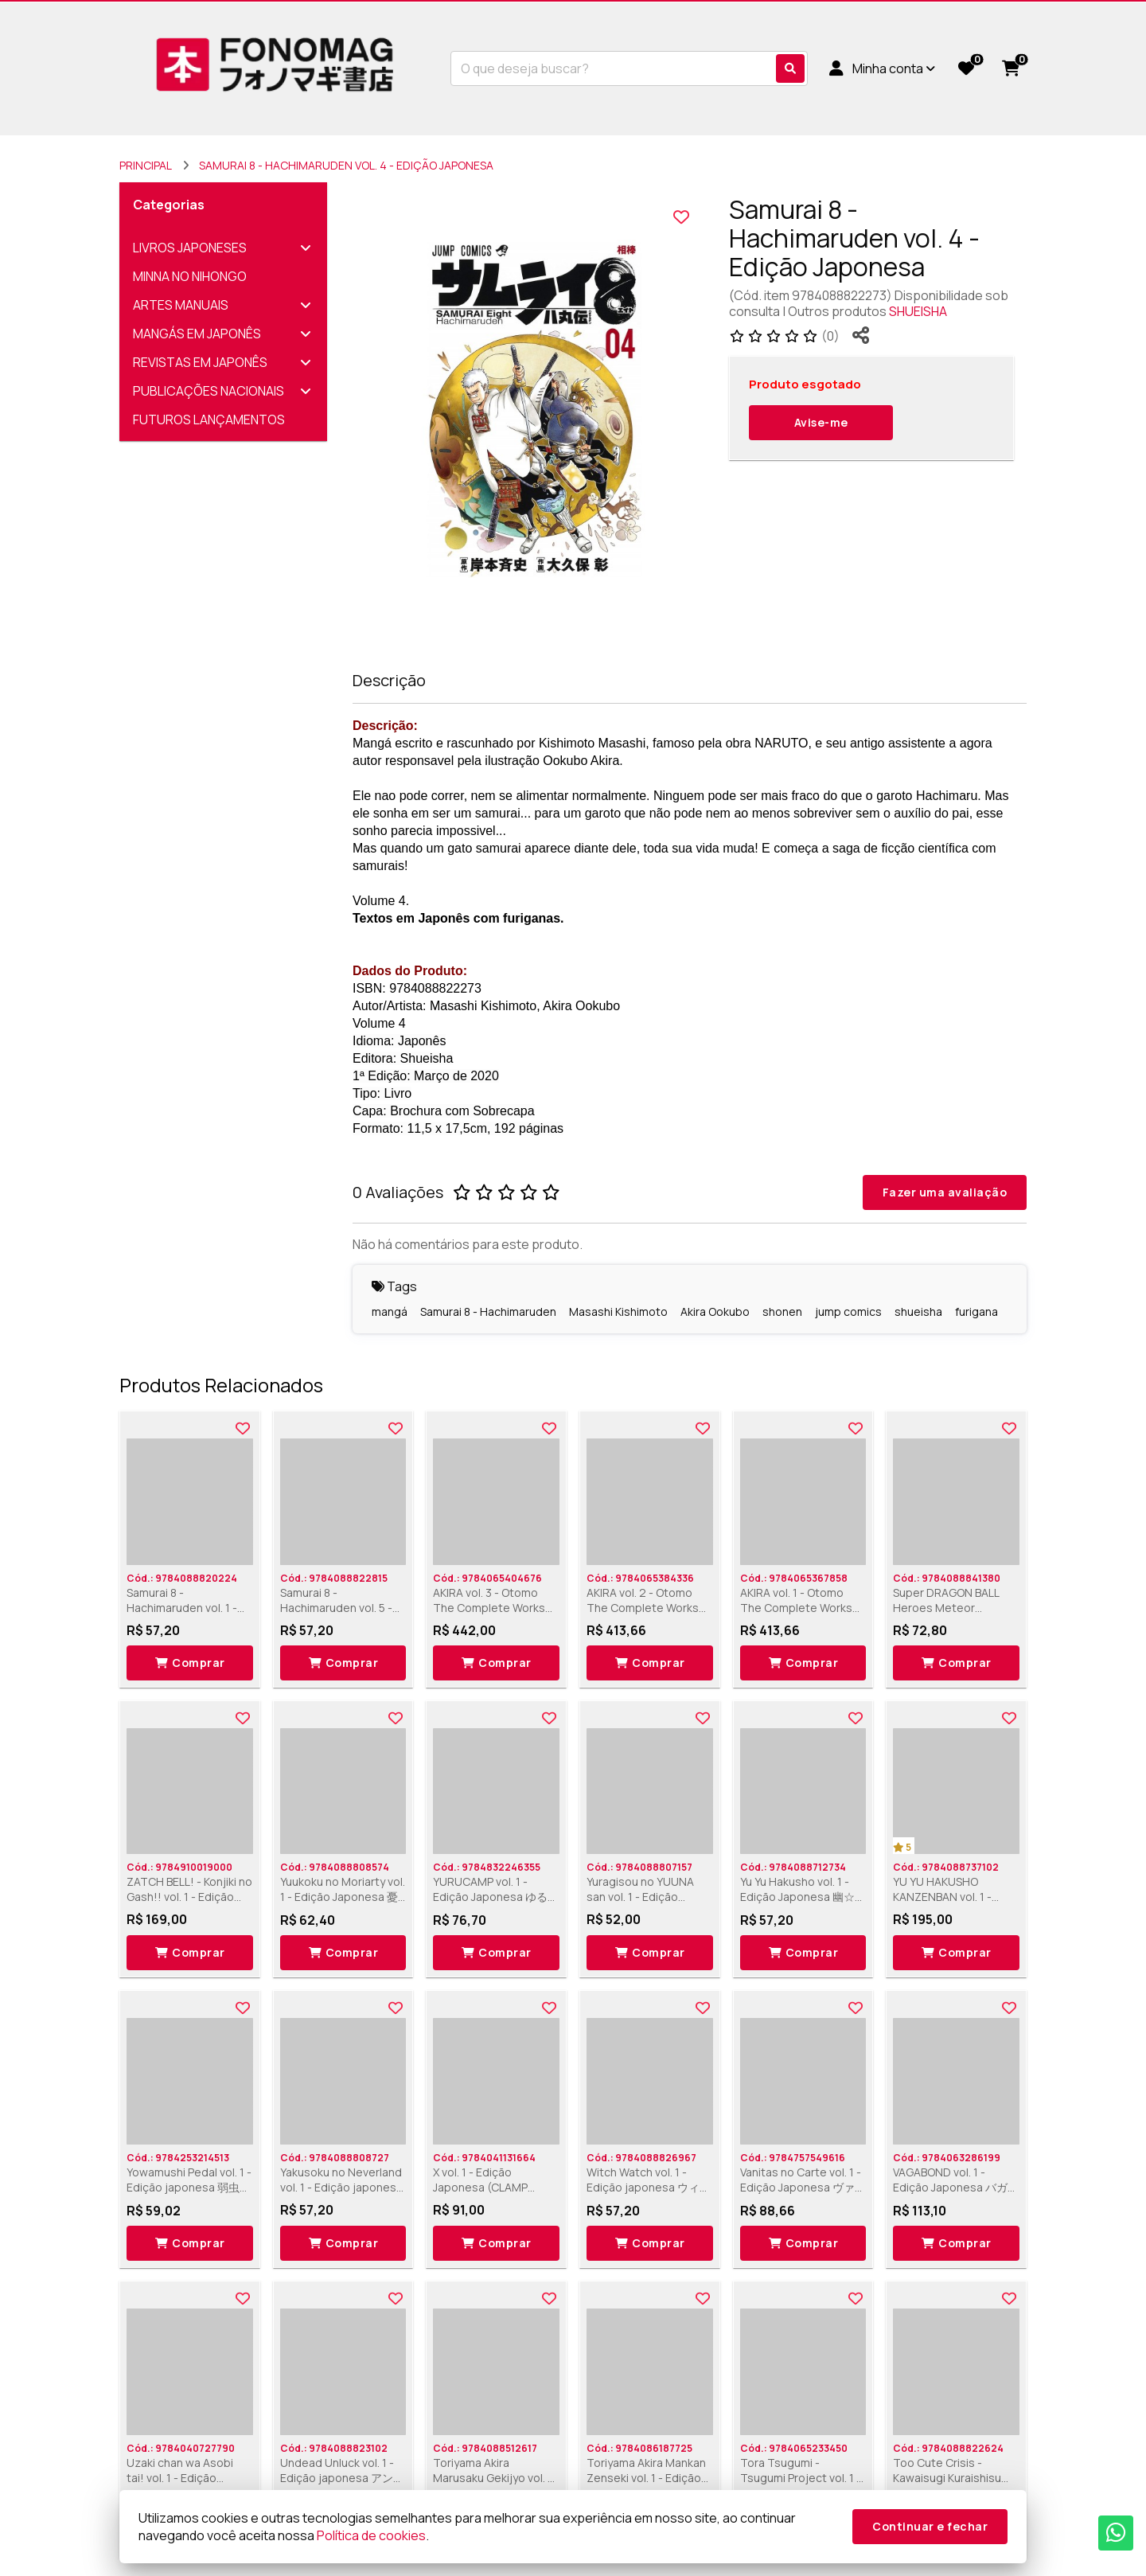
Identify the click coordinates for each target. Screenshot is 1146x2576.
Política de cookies (371, 2535)
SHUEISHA (918, 311)
